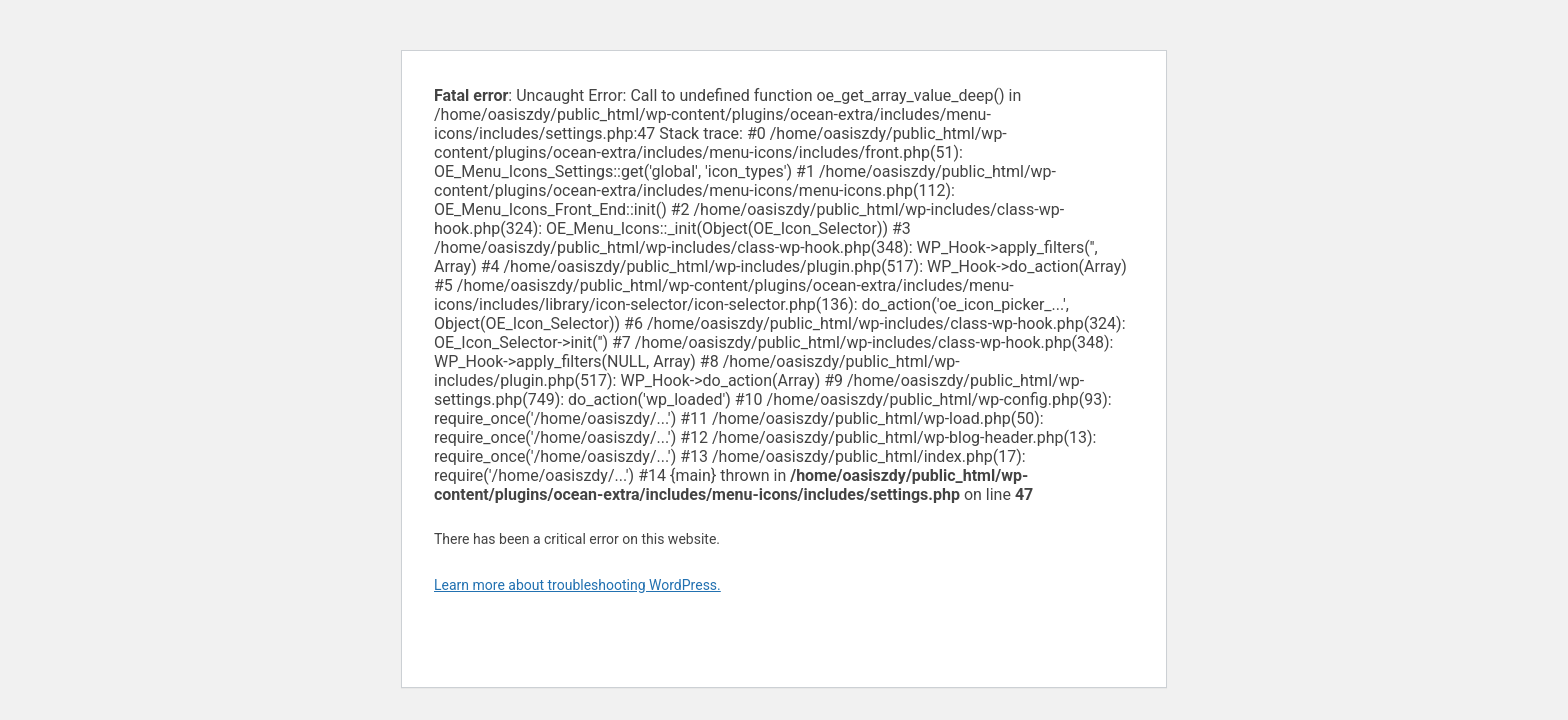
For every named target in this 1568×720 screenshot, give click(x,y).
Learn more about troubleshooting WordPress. (577, 585)
